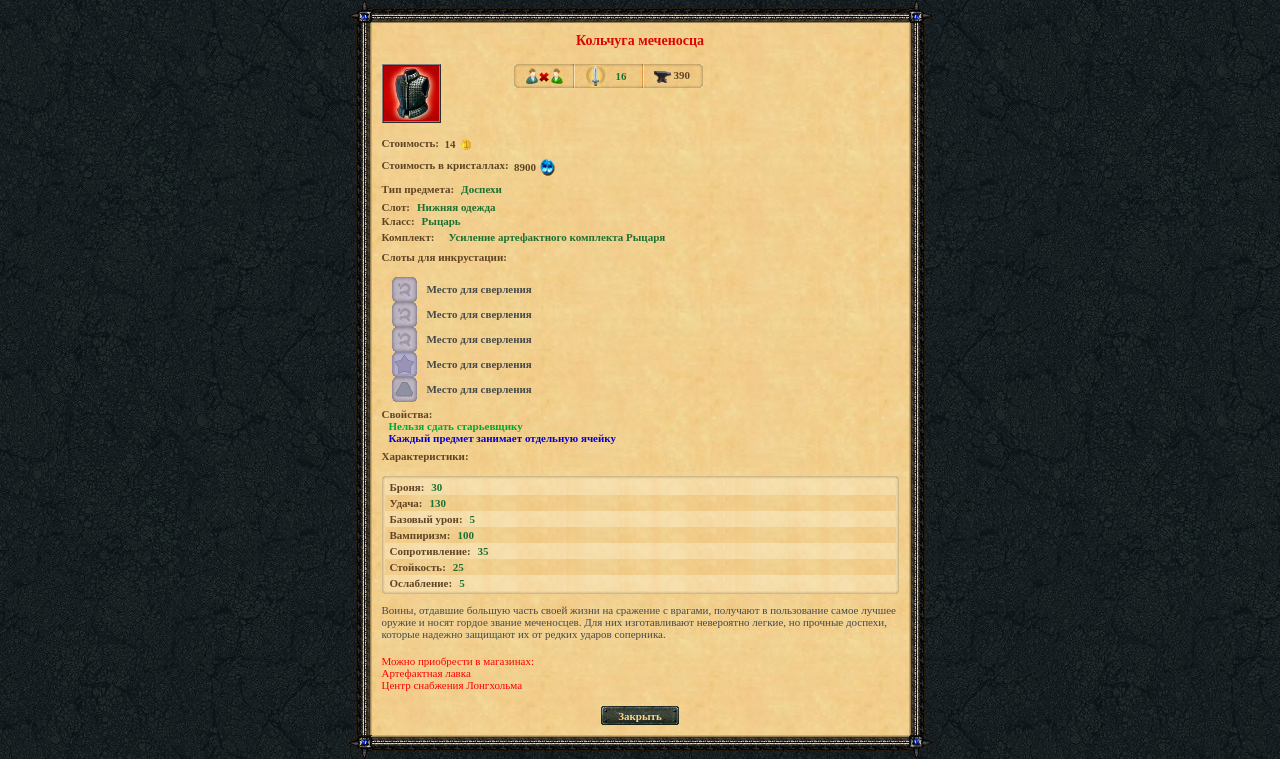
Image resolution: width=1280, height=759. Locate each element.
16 (620, 76)
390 (672, 75)
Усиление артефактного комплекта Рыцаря (557, 237)
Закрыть (640, 716)
